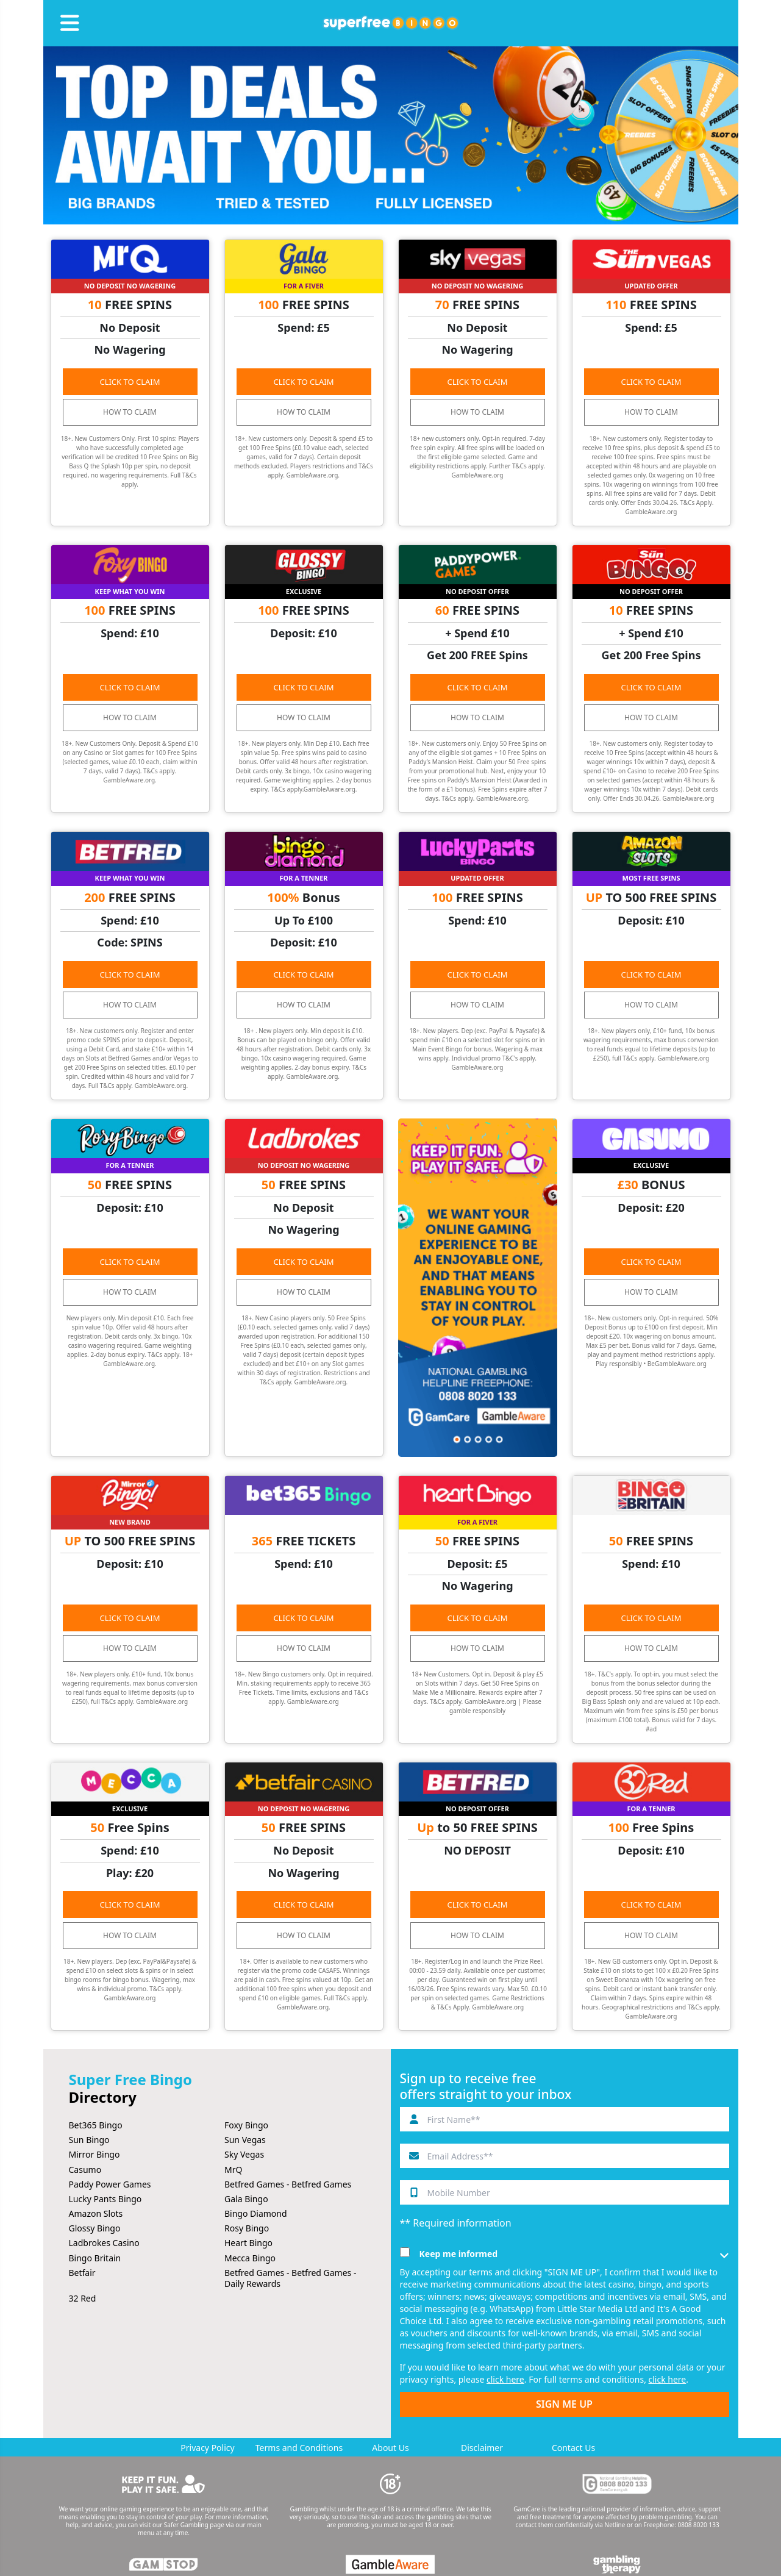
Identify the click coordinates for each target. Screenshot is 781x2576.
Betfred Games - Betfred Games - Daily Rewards (290, 2278)
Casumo (85, 2169)
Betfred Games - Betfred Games (287, 2184)
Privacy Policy (207, 2447)
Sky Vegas (244, 2154)
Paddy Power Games (110, 2184)
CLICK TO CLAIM (129, 381)
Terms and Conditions (299, 2447)
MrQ (233, 2169)
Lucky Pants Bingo (105, 2199)
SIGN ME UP (564, 2404)
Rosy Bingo (246, 2228)
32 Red (82, 2298)
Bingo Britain (95, 2258)
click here (505, 2379)
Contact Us (573, 2447)
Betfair (82, 2272)
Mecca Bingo (250, 2258)
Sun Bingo (89, 2139)
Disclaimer (482, 2447)
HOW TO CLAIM (130, 412)
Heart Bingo (248, 2243)
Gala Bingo (246, 2199)
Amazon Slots (96, 2213)
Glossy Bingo (95, 2228)
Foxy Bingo (246, 2125)
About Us (390, 2447)
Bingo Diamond (255, 2213)
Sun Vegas (245, 2139)
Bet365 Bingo (96, 2125)
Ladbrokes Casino (104, 2243)
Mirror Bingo (94, 2154)
